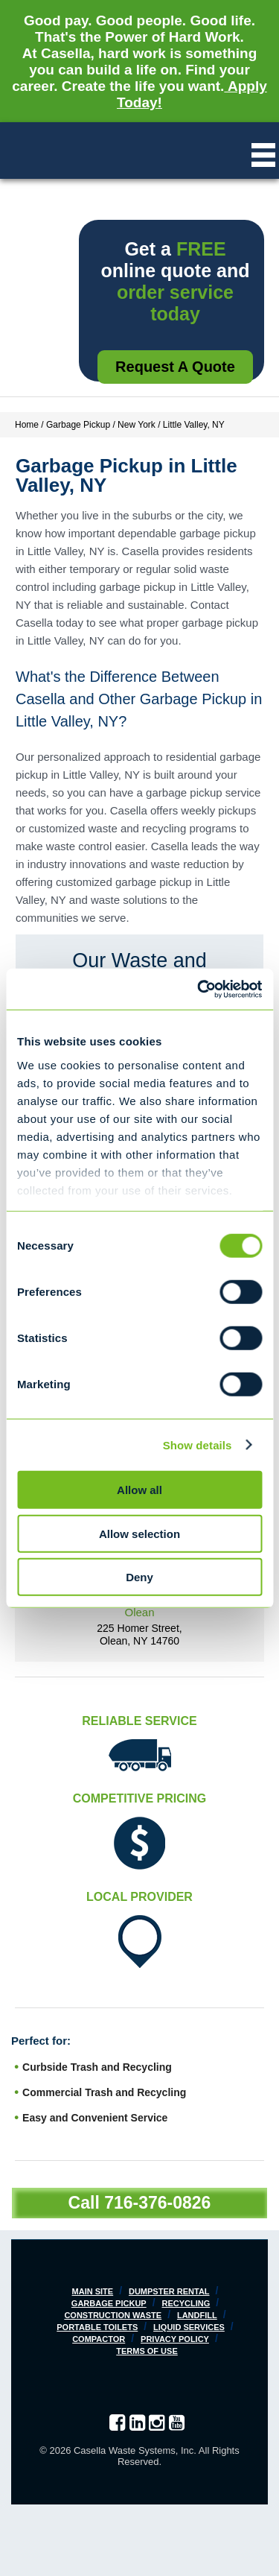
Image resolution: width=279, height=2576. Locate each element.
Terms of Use (147, 2350)
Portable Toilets (97, 2327)
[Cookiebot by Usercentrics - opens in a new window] (198, 989)
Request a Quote (175, 366)
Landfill (197, 2315)
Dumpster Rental (169, 2291)
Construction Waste (112, 2315)
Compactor (98, 2339)
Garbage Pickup (109, 2303)
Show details (197, 1444)
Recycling (185, 2303)
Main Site (93, 2291)
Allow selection (139, 1533)
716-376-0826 (157, 2202)
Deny (139, 1577)
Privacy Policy (175, 2339)
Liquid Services (189, 2327)
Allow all (139, 1490)
